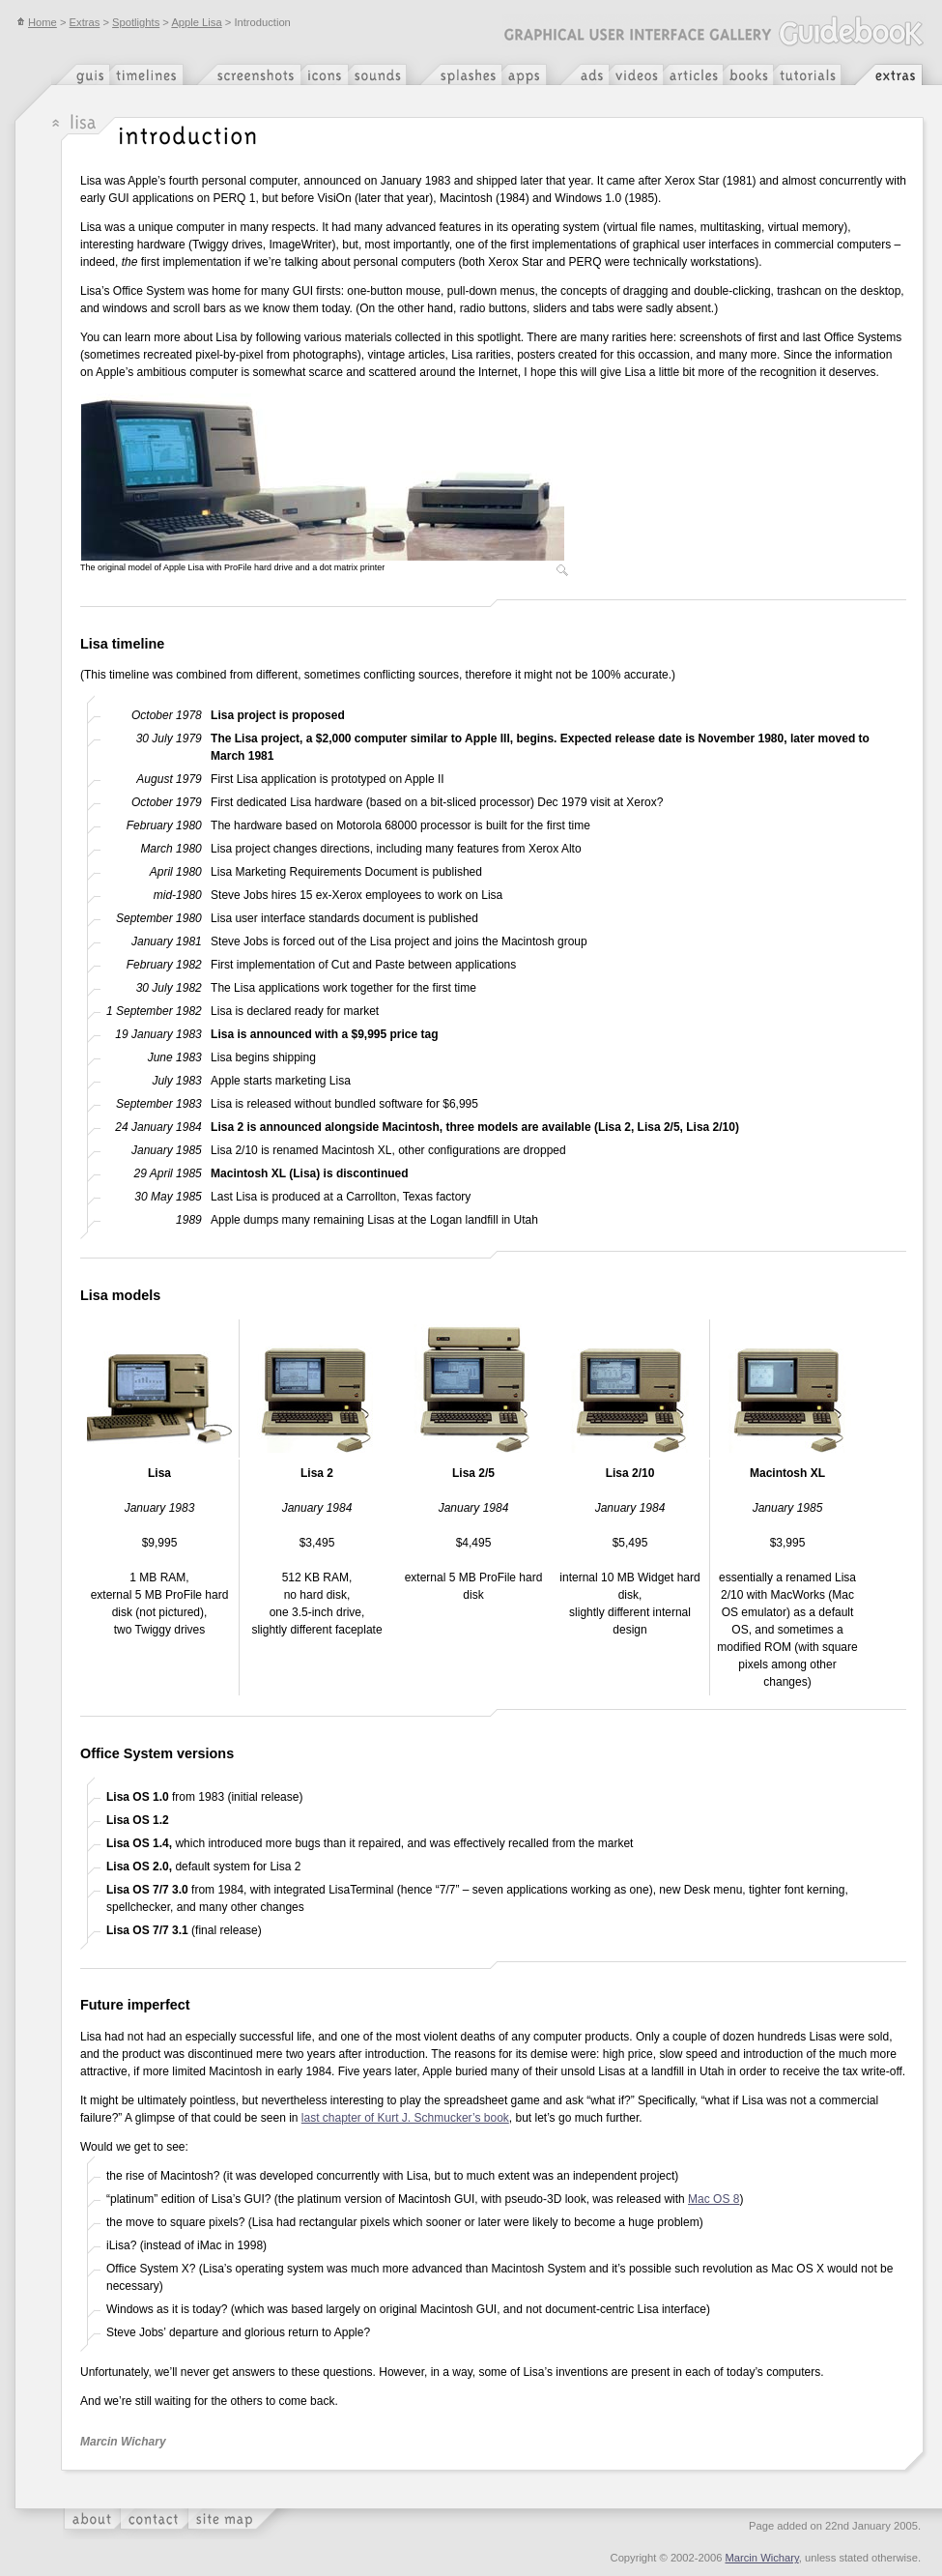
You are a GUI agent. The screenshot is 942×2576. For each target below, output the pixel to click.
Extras (85, 22)
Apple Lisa (196, 22)
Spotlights (135, 22)
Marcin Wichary (762, 2557)
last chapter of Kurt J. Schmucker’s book (405, 2118)
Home (36, 22)
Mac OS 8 (713, 2199)
